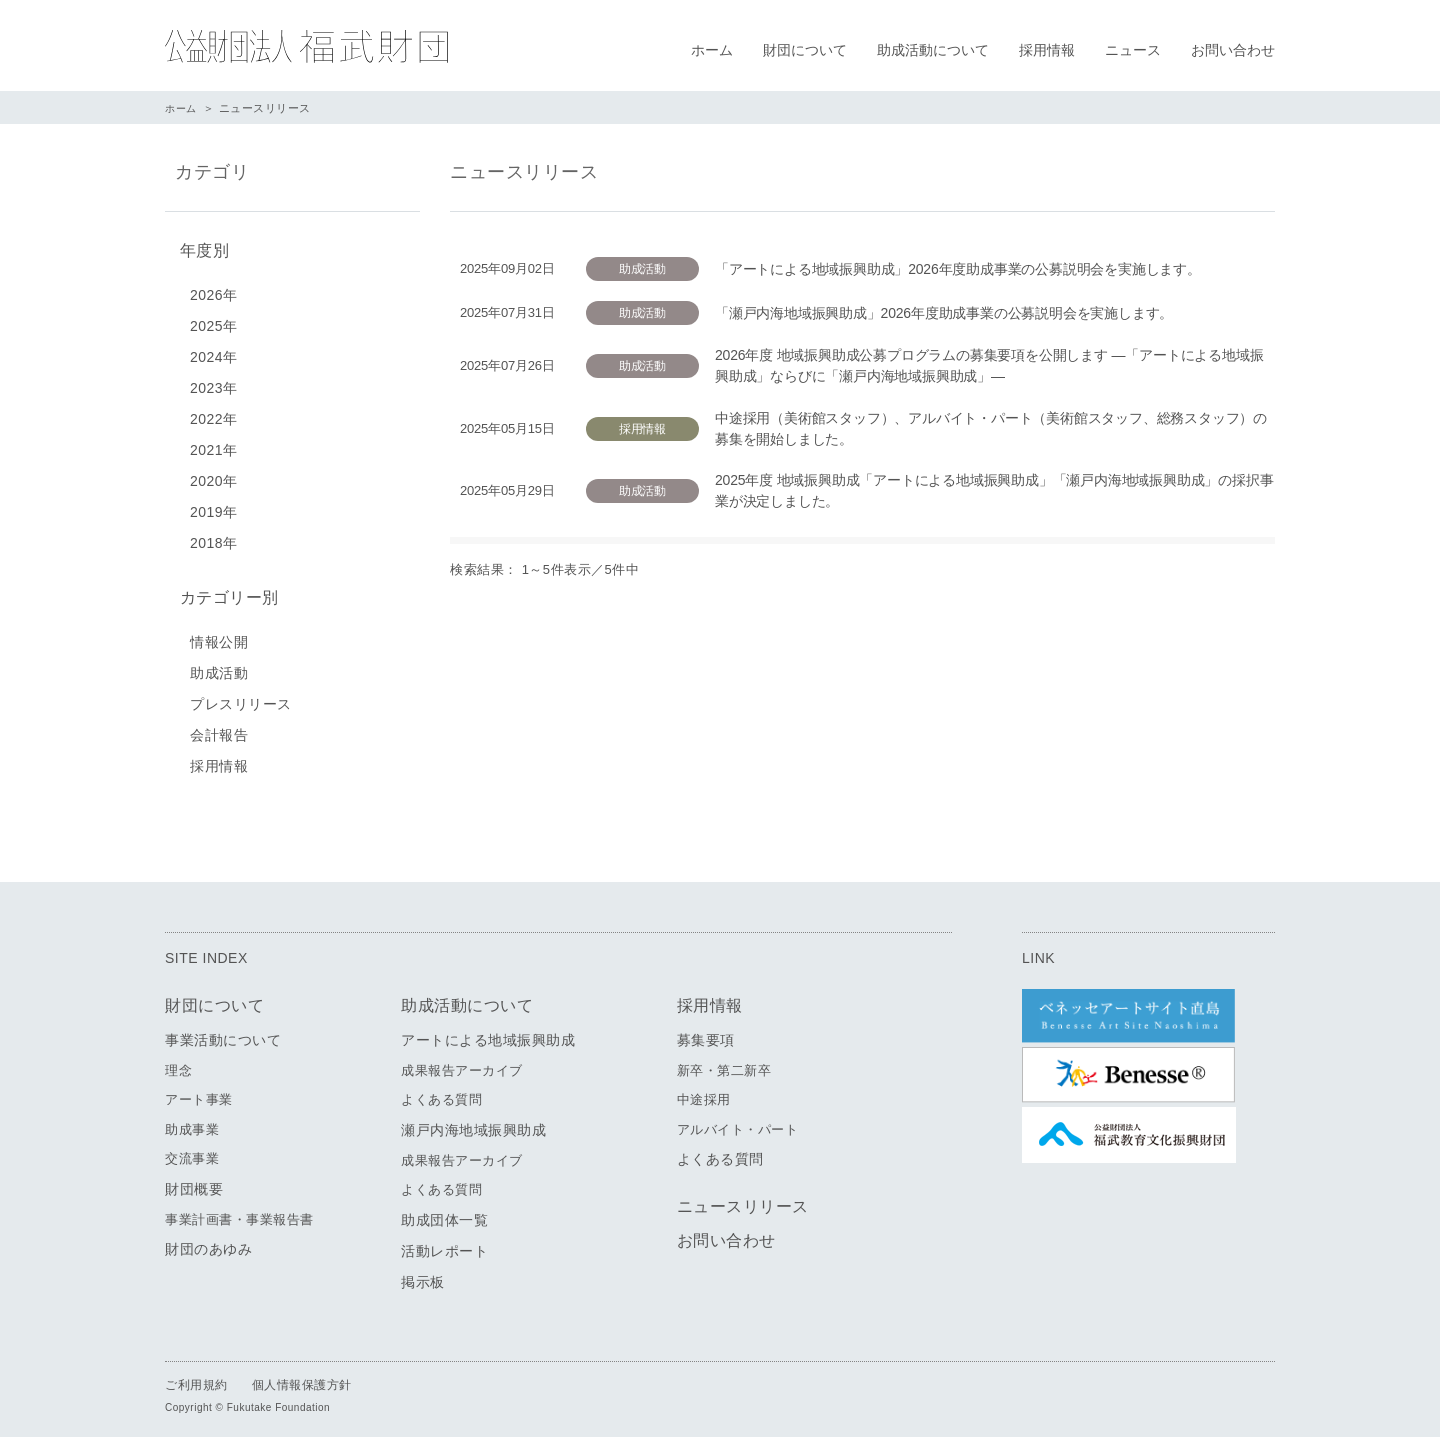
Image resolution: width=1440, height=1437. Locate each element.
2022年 (214, 415)
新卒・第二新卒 (724, 1062)
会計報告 (219, 727)
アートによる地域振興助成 (488, 1032)
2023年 (214, 384)
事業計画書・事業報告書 (239, 1211)
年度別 (200, 248)
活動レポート (444, 1243)
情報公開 (219, 634)
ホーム (712, 50)
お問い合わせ (1233, 50)
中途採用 (704, 1092)
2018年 (214, 539)
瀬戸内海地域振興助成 (473, 1122)
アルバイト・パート (738, 1121)
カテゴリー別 (224, 591)
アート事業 (199, 1092)
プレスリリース (241, 696)
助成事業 (192, 1121)
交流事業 (192, 1151)
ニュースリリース (743, 1199)
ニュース (1133, 50)
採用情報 (1047, 50)
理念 (178, 1062)
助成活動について (933, 50)
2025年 (214, 322)
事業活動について (223, 1032)
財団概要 (194, 1181)
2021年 (214, 446)
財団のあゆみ (208, 1242)
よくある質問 (441, 1092)
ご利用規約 (196, 1377)
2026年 (214, 291)
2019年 (214, 508)
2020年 (214, 477)
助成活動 (219, 665)
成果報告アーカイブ (462, 1062)
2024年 (214, 353)
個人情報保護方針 (302, 1377)
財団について (805, 50)
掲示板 (423, 1274)
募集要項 (706, 1032)
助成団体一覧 (444, 1212)
